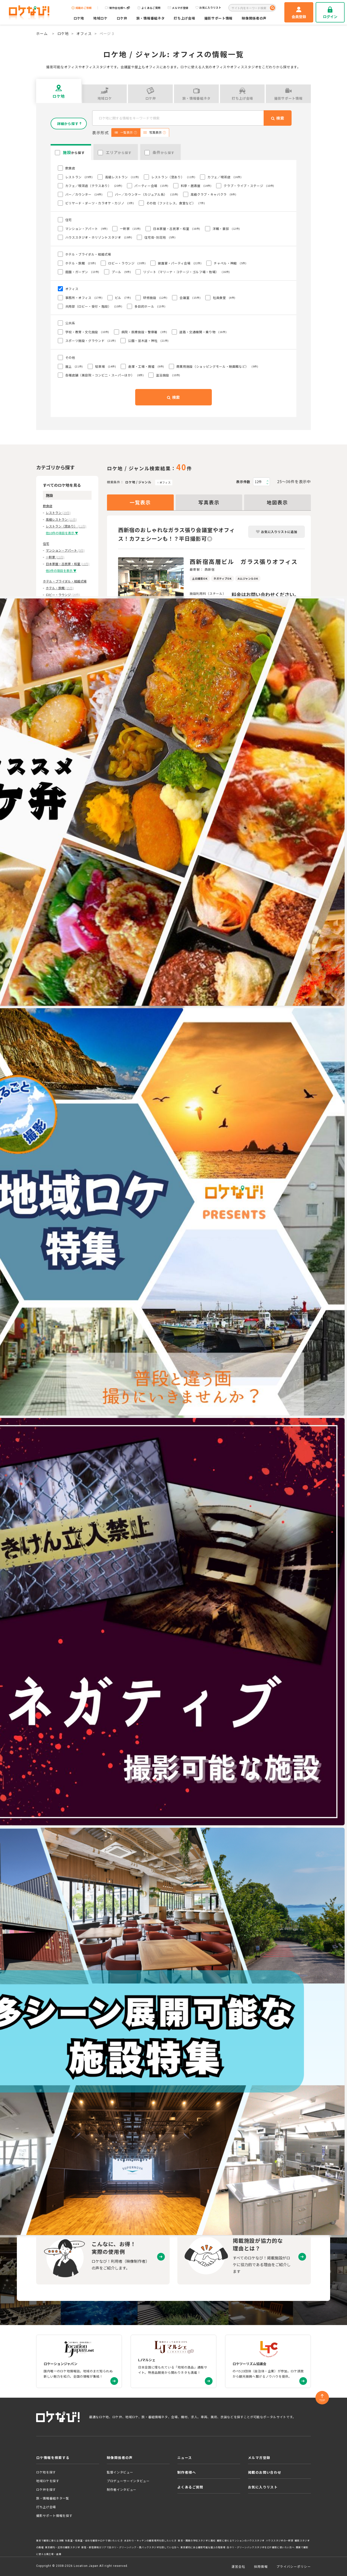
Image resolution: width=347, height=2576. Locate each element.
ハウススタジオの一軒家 (279, 2540)
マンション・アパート (65, 550)
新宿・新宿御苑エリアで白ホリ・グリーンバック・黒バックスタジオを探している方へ (130, 2547)
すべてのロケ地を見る (62, 485)
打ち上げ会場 (184, 18)
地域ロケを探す (47, 2481)
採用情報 (261, 2566)
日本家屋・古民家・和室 (67, 564)
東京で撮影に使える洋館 (50, 2540)
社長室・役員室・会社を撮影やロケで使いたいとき (94, 2540)
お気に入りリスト (208, 7)
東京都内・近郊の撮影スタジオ (62, 2547)
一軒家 (55, 557)
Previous (114, 581)
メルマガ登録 (178, 8)
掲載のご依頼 (82, 7)
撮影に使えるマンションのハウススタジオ (240, 2540)
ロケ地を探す (46, 2472)
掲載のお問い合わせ (264, 2472)
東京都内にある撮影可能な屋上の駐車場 (203, 2547)
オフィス (84, 33)
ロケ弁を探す (46, 2489)
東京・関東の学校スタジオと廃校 (196, 2540)
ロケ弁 (122, 18)
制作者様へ (186, 2472)
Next (187, 581)
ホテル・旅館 (60, 588)
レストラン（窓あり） (66, 526)
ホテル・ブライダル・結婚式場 (65, 581)
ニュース (184, 2457)
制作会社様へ (117, 8)
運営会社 (238, 2566)
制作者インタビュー (121, 2489)
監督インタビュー (120, 2472)
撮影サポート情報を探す (54, 2515)
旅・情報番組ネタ (150, 18)
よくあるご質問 (148, 8)
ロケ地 (78, 18)
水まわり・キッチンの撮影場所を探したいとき (150, 2540)
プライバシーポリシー (293, 2566)
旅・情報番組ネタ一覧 (52, 2498)
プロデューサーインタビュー (128, 2481)
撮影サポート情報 (218, 18)
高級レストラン (61, 519)
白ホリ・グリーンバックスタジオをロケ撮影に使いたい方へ (260, 2547)
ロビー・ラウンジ (63, 594)
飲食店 (47, 506)
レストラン (58, 512)
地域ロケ (100, 18)
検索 (173, 397)
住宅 (46, 543)
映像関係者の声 (254, 18)
